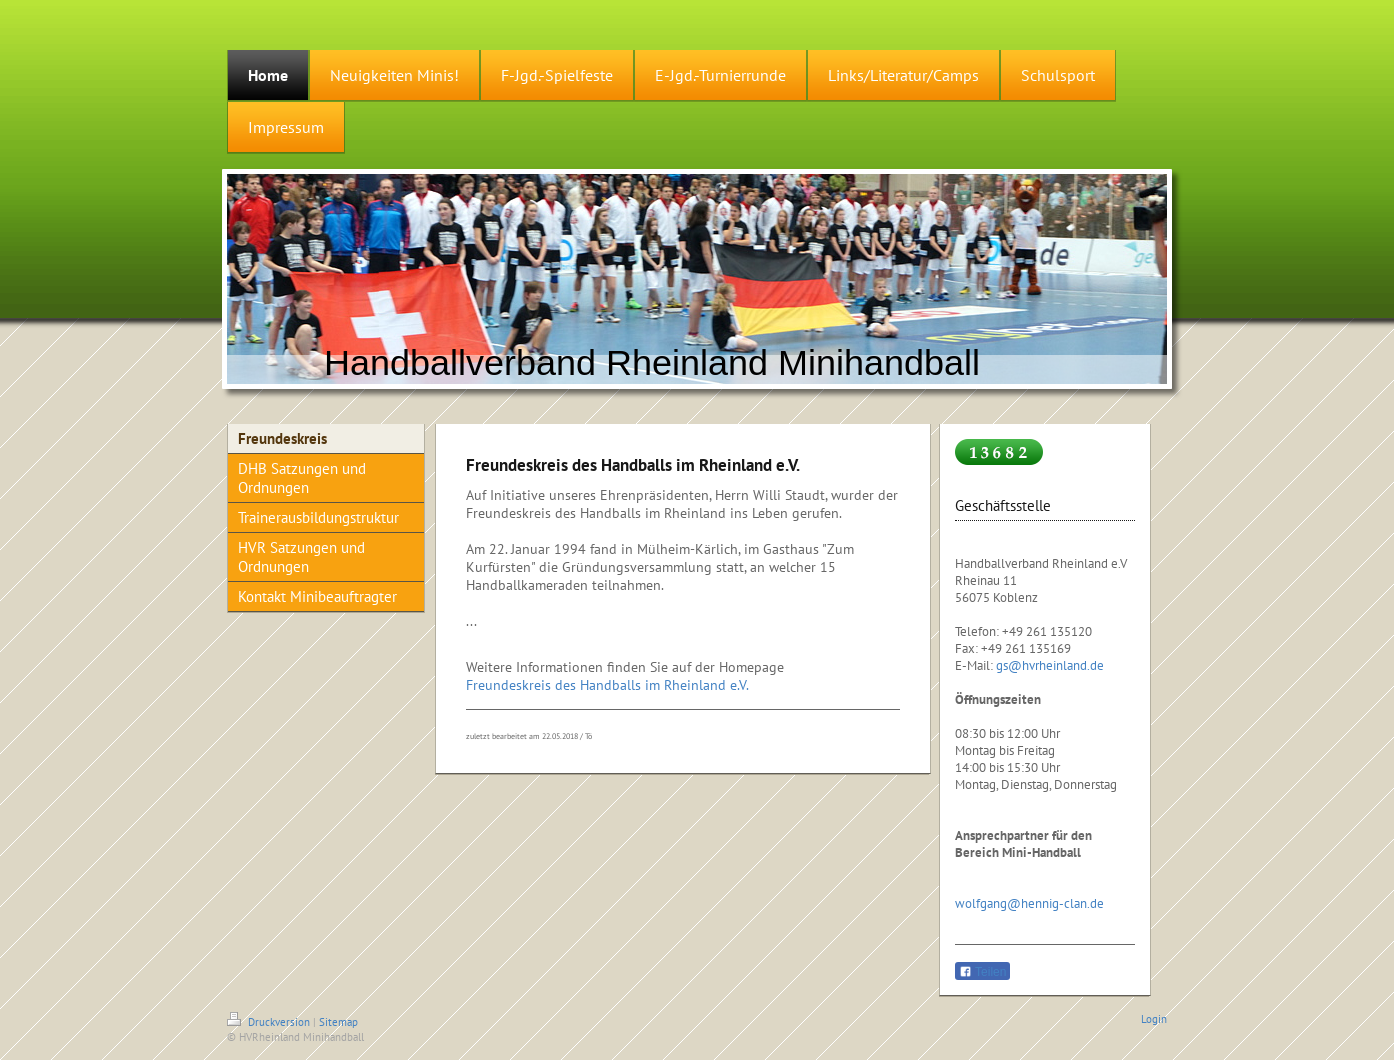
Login (1154, 1019)
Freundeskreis (508, 685)
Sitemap (338, 1022)
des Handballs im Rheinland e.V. (652, 685)
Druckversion (270, 1022)
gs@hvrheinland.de (1050, 665)
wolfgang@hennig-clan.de (1029, 903)
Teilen (982, 972)
